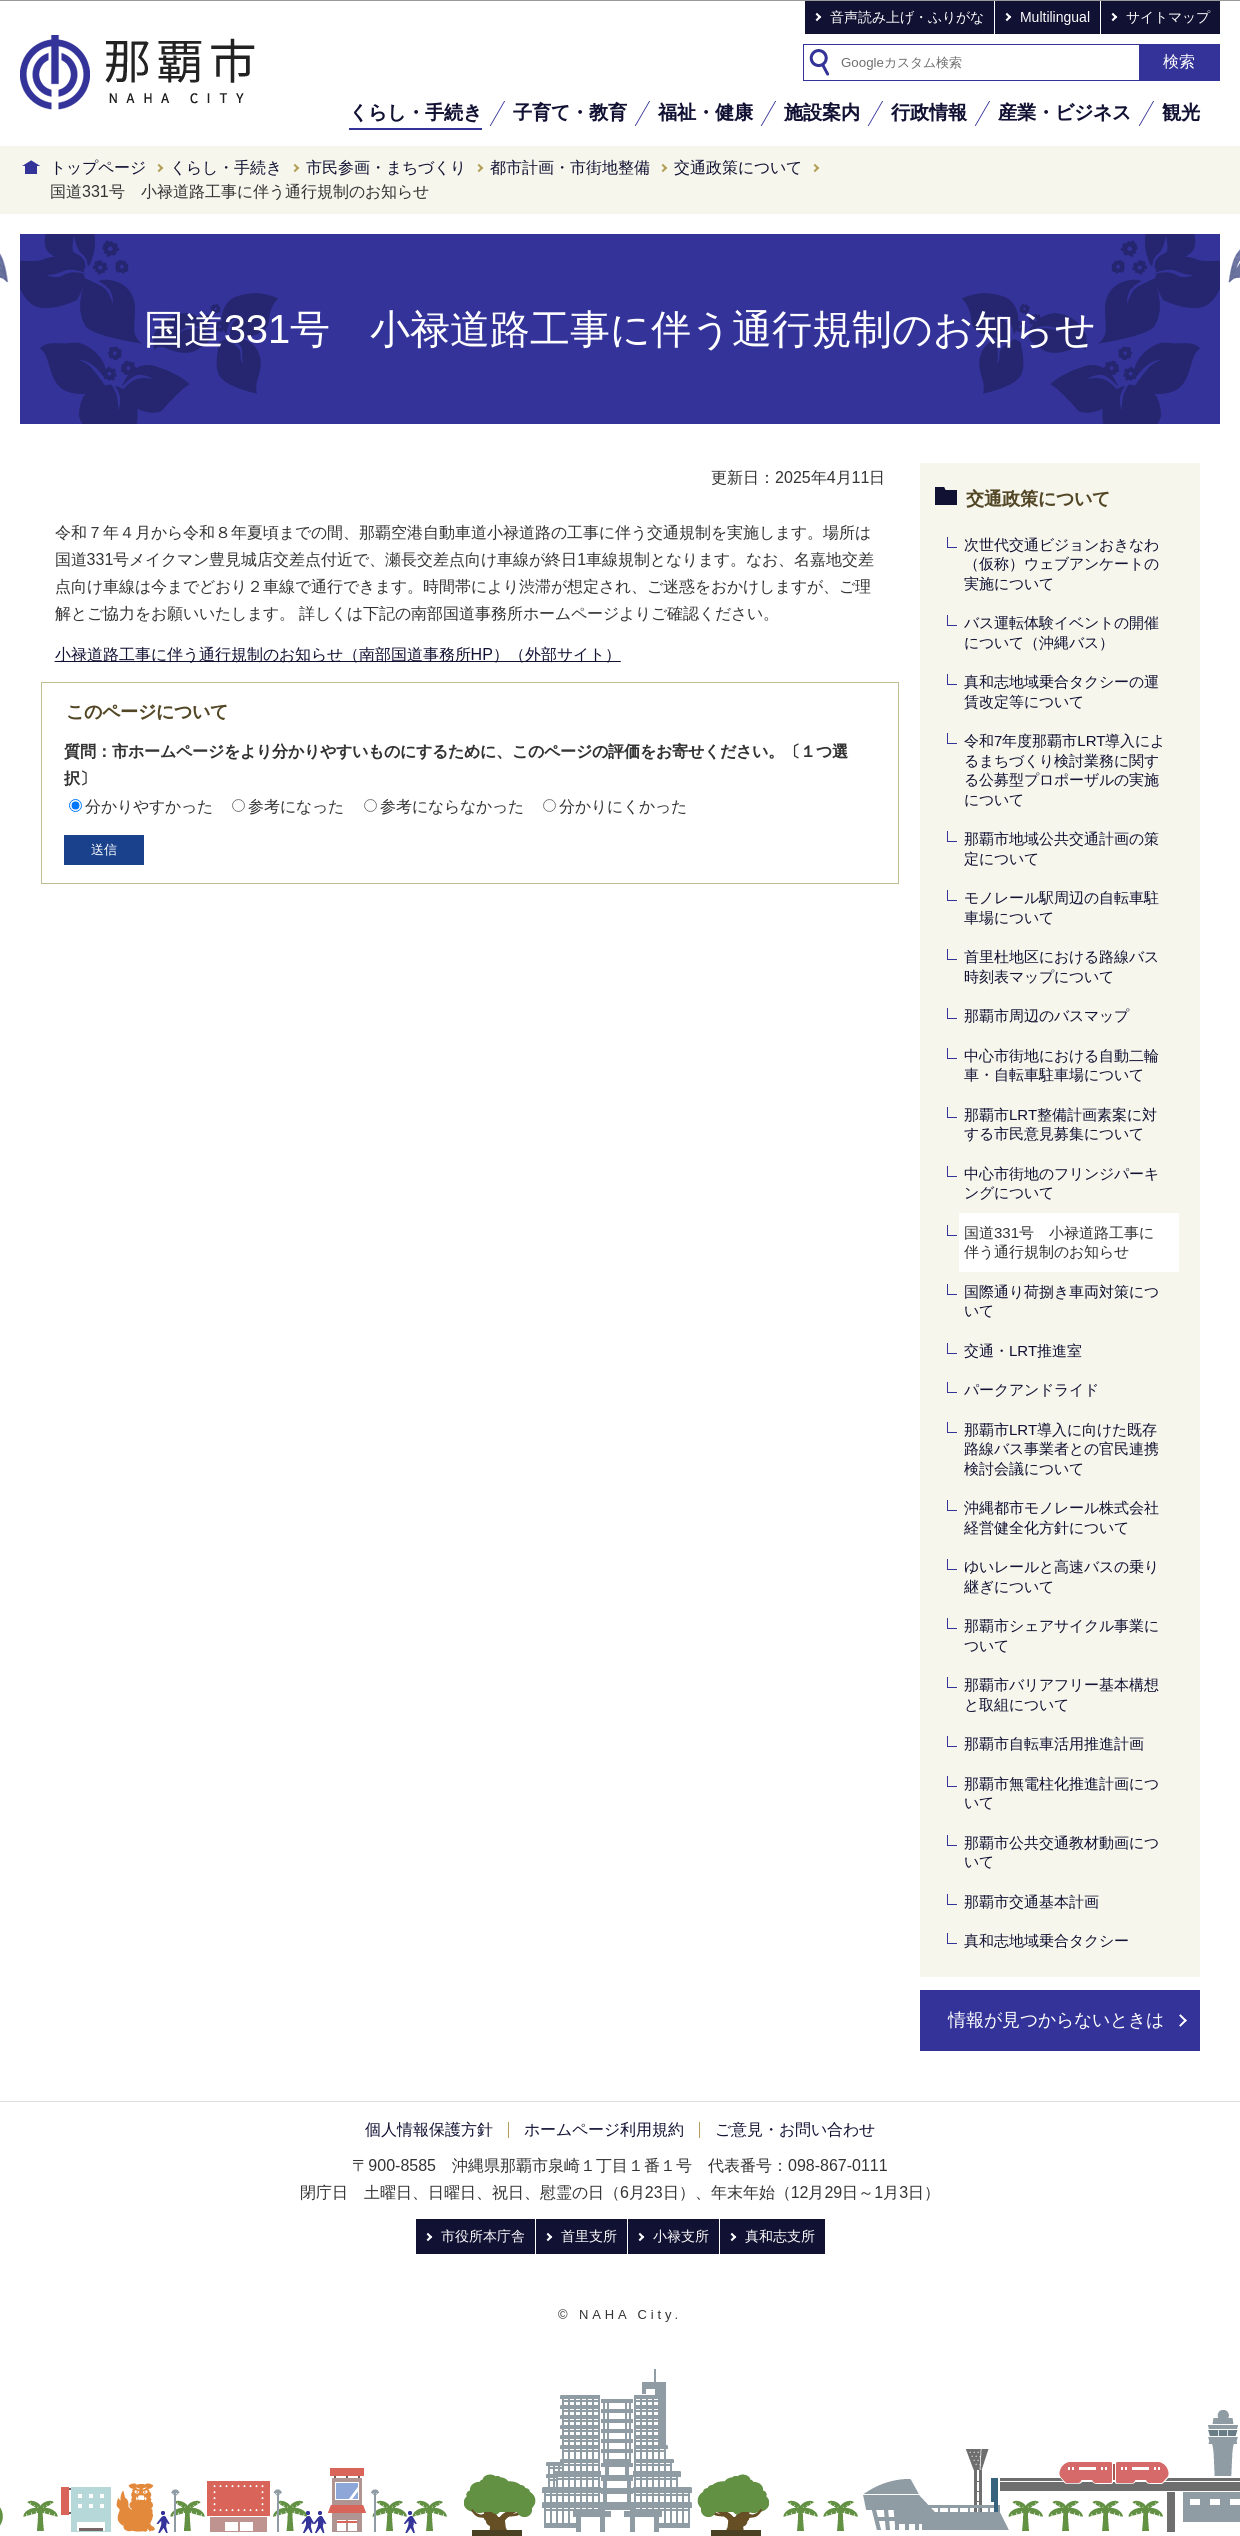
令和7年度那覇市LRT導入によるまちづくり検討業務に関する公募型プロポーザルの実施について (1064, 770)
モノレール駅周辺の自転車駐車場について (1061, 907)
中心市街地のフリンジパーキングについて (1061, 1183)
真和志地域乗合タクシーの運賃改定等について (1061, 691)
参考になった (296, 806)
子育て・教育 (570, 112)
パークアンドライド (1031, 1389)
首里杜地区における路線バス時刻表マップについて (1061, 966)
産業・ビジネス (1064, 112)
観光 (1181, 112)
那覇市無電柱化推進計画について (1061, 1793)
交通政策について (738, 167)
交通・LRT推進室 (1023, 1350)
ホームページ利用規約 (604, 2129)
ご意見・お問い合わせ (795, 2129)
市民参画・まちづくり (386, 167)
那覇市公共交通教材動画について (1061, 1852)
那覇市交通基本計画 (1031, 1901)
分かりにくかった (623, 806)
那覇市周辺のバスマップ (1046, 1015)
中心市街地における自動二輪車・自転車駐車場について (1061, 1065)
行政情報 (929, 112)
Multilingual (1055, 17)
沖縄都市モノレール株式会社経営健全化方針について (1061, 1517)
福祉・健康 (705, 112)
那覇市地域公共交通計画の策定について (1061, 848)
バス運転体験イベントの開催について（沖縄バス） (1061, 632)
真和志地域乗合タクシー (1046, 1940)
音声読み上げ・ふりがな (907, 17)
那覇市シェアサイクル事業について (1061, 1635)
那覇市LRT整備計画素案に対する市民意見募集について (1060, 1124)
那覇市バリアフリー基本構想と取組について (1061, 1694)
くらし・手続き (415, 112)
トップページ (98, 167)
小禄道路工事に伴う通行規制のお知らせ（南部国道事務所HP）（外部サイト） (338, 654)
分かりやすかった (149, 806)
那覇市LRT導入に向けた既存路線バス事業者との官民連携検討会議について (1061, 1449)
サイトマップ (1168, 17)
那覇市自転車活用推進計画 (1054, 1743)
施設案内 (822, 112)
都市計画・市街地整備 (570, 167)
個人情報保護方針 (429, 2129)
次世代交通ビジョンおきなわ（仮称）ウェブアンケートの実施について (1061, 564)
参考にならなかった (452, 806)
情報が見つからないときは (1056, 2020)
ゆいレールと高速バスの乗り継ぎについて (1061, 1576)
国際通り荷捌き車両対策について (1061, 1301)
